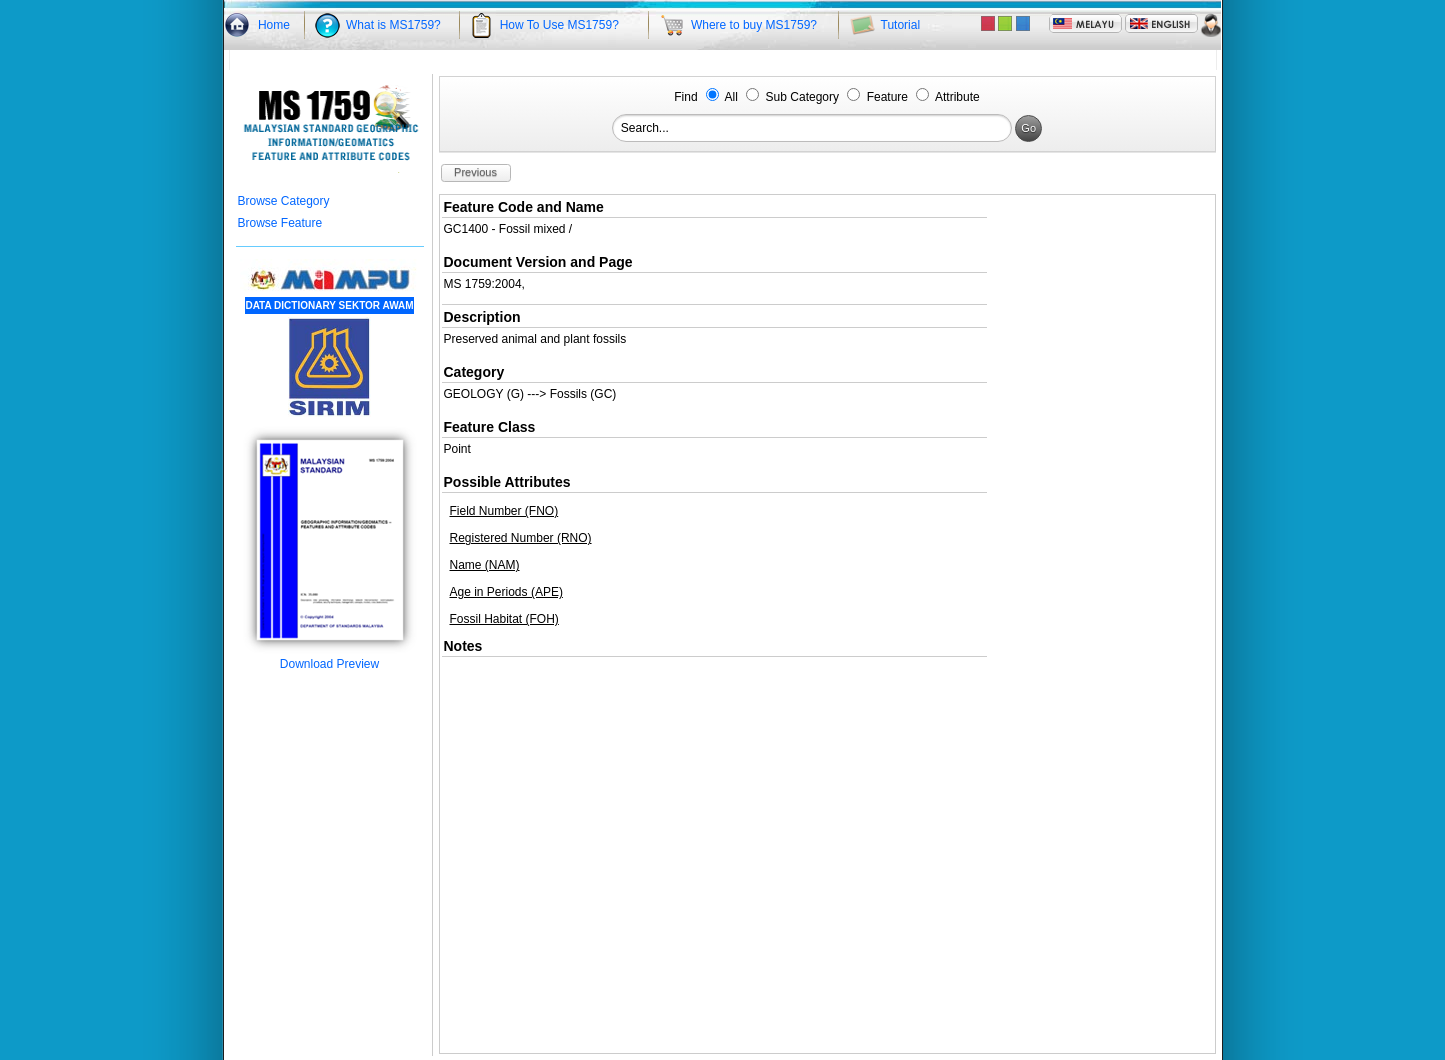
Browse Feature (280, 223)
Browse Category (284, 201)
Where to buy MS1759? (754, 25)
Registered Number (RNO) (521, 538)
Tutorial (901, 25)
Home (274, 25)
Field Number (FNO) (504, 511)
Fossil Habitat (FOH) (504, 619)
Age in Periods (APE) (506, 592)
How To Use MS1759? (559, 25)
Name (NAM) (485, 565)
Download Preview (330, 658)
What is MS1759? (393, 25)
